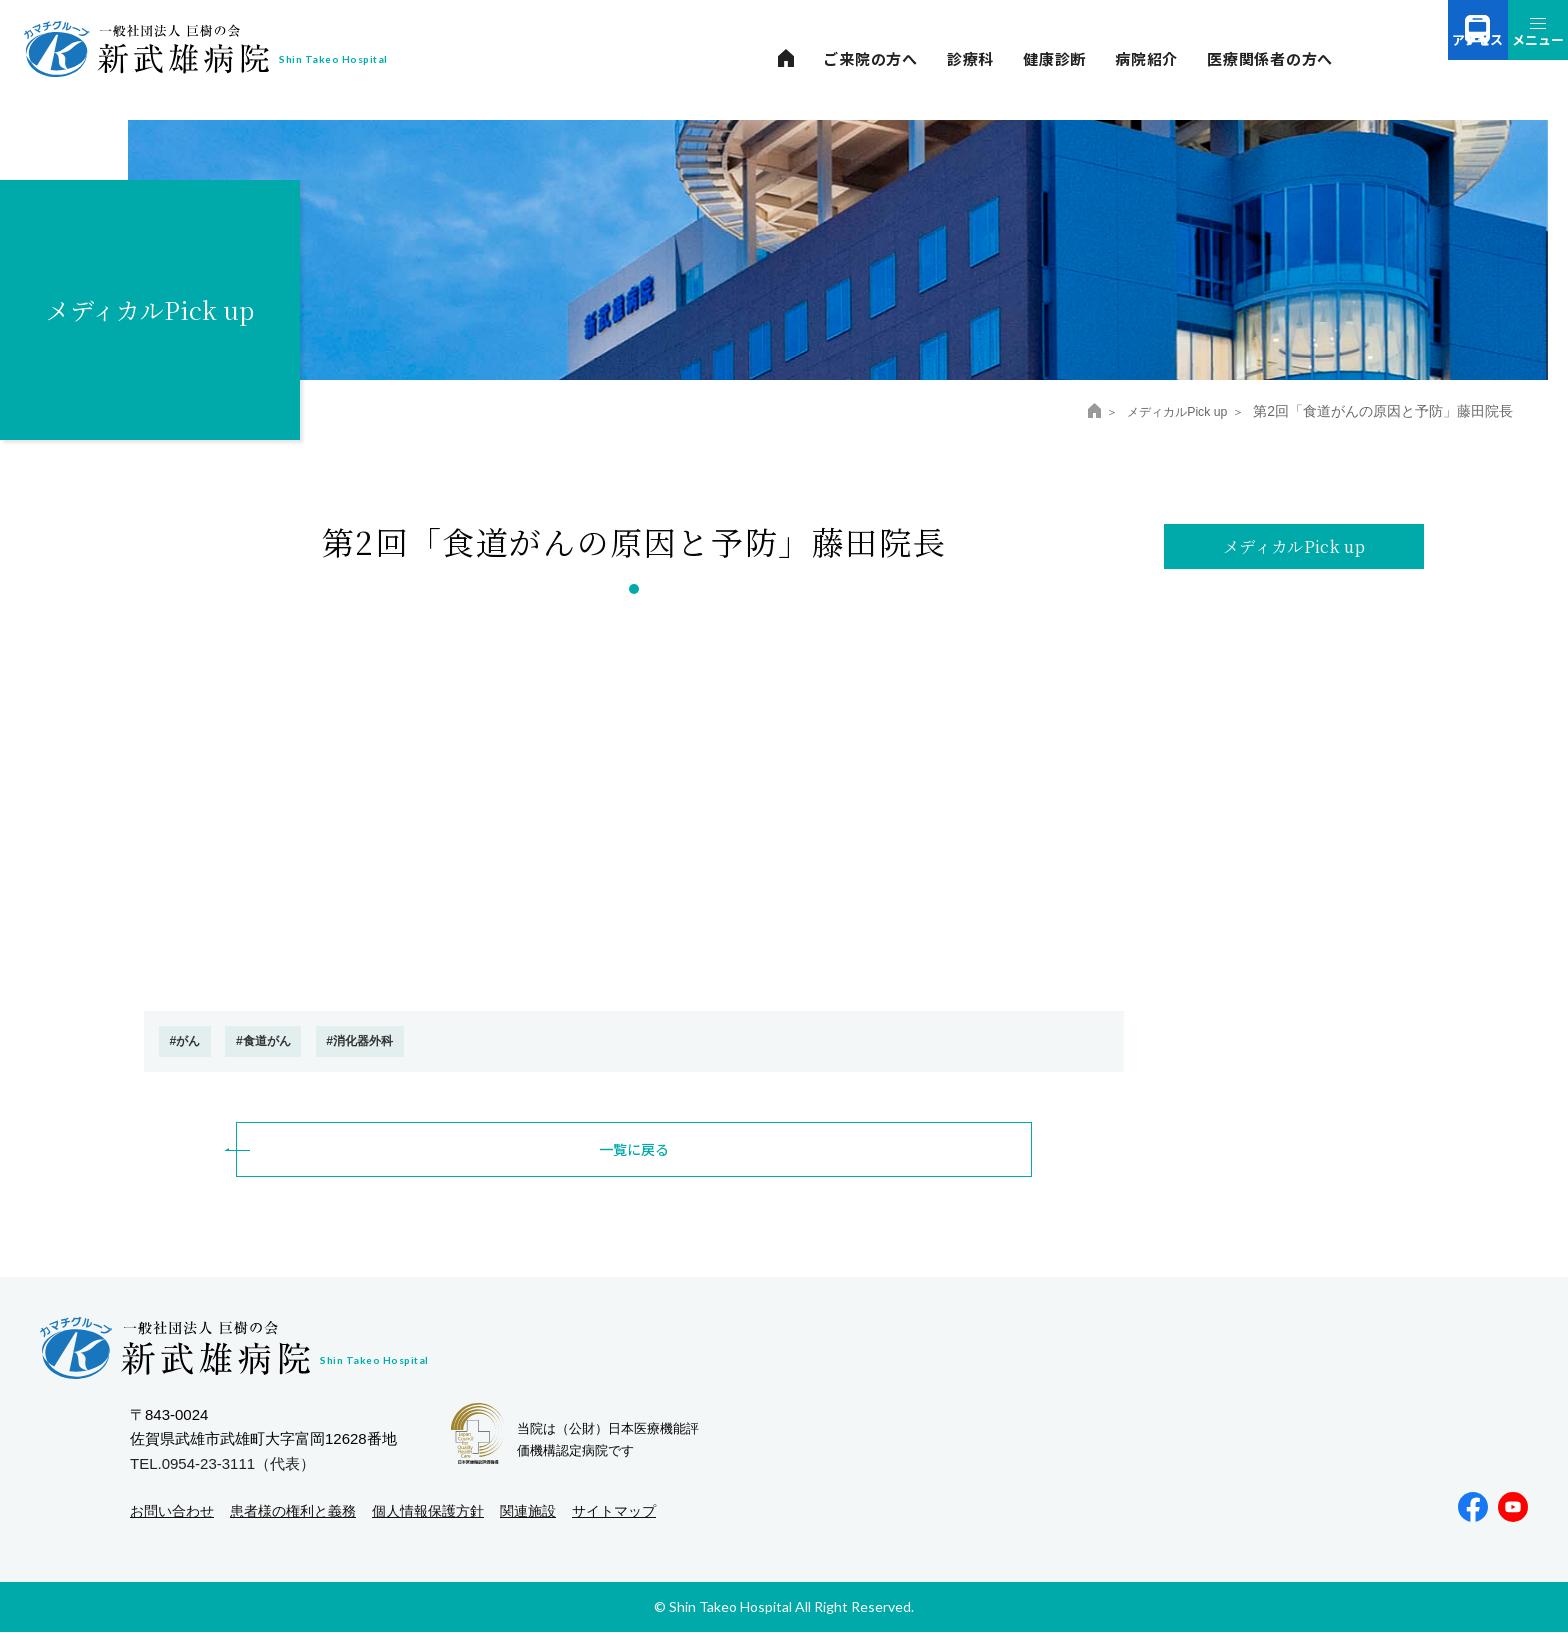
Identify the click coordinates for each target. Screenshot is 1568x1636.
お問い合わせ (172, 1515)
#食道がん (286, 1042)
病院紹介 (1146, 58)
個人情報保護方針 (428, 1515)
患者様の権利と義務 (293, 1515)
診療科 (970, 58)
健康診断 (1054, 58)
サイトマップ (614, 1515)
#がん (192, 1042)
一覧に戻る (634, 1152)
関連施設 (528, 1515)
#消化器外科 (402, 1042)
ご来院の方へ (870, 58)
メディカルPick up (1167, 411)
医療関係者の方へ (1270, 58)
